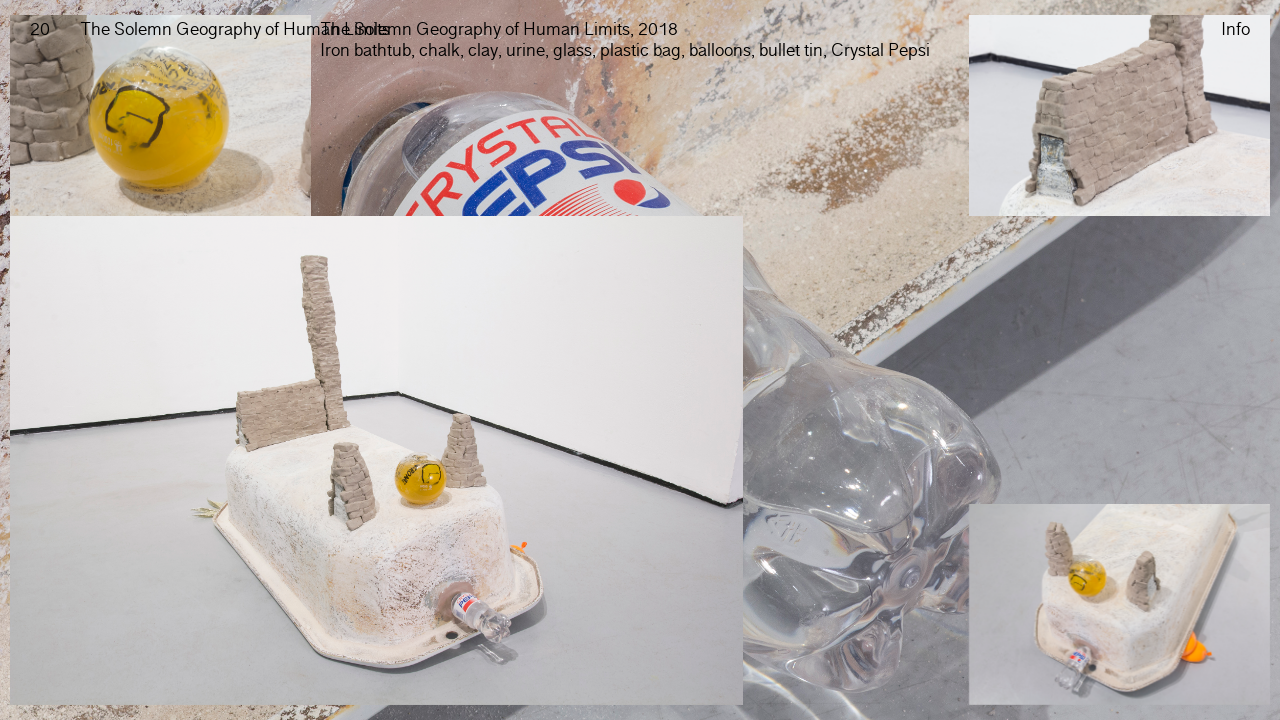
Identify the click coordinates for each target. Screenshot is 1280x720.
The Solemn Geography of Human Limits (235, 30)
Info (1235, 30)
